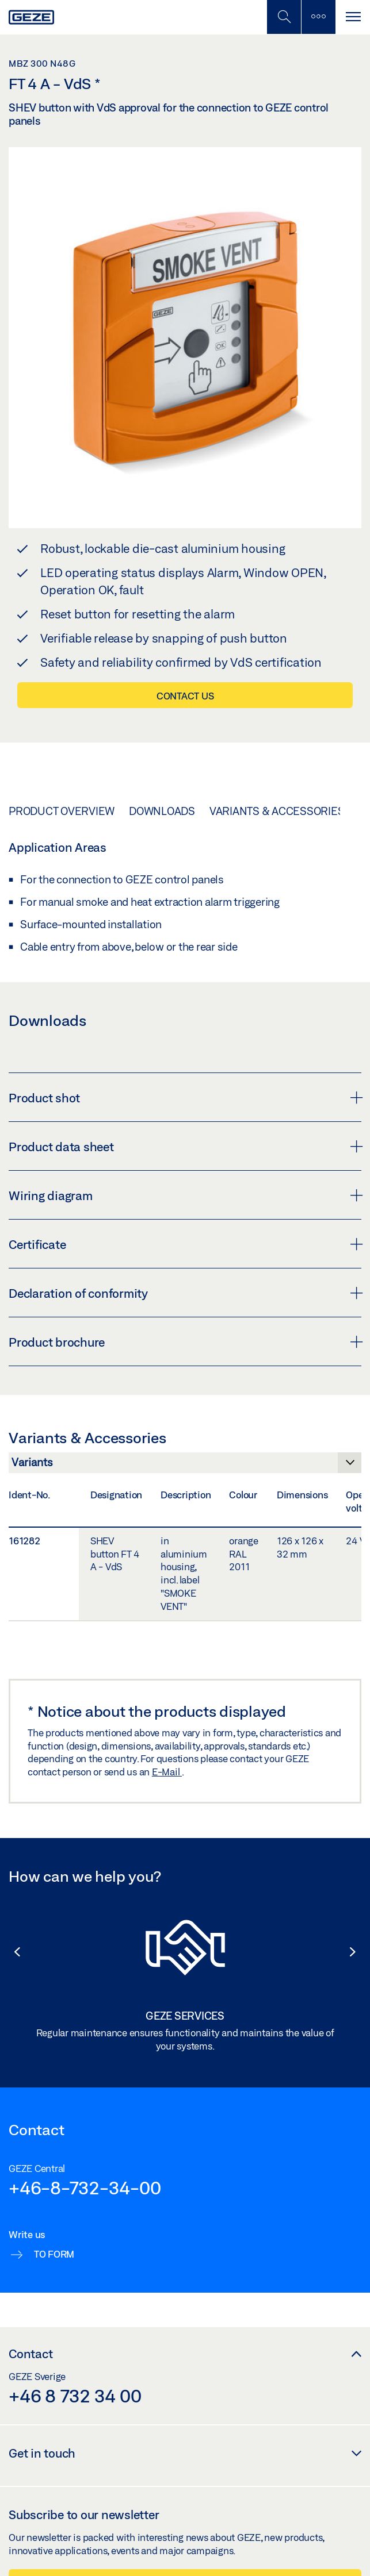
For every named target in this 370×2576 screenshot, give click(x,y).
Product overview (62, 811)
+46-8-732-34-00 (85, 2187)
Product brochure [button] (185, 1342)
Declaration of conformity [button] (185, 1293)
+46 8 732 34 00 (75, 2395)
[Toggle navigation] (352, 17)
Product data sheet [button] (185, 1147)
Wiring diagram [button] (185, 1195)
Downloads (162, 811)
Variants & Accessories (277, 811)
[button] (11, 1952)
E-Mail (167, 1771)
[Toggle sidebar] (318, 17)
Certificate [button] (185, 1244)
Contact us (185, 695)
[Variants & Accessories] (185, 1465)
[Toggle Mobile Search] (283, 17)
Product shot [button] (185, 1098)
